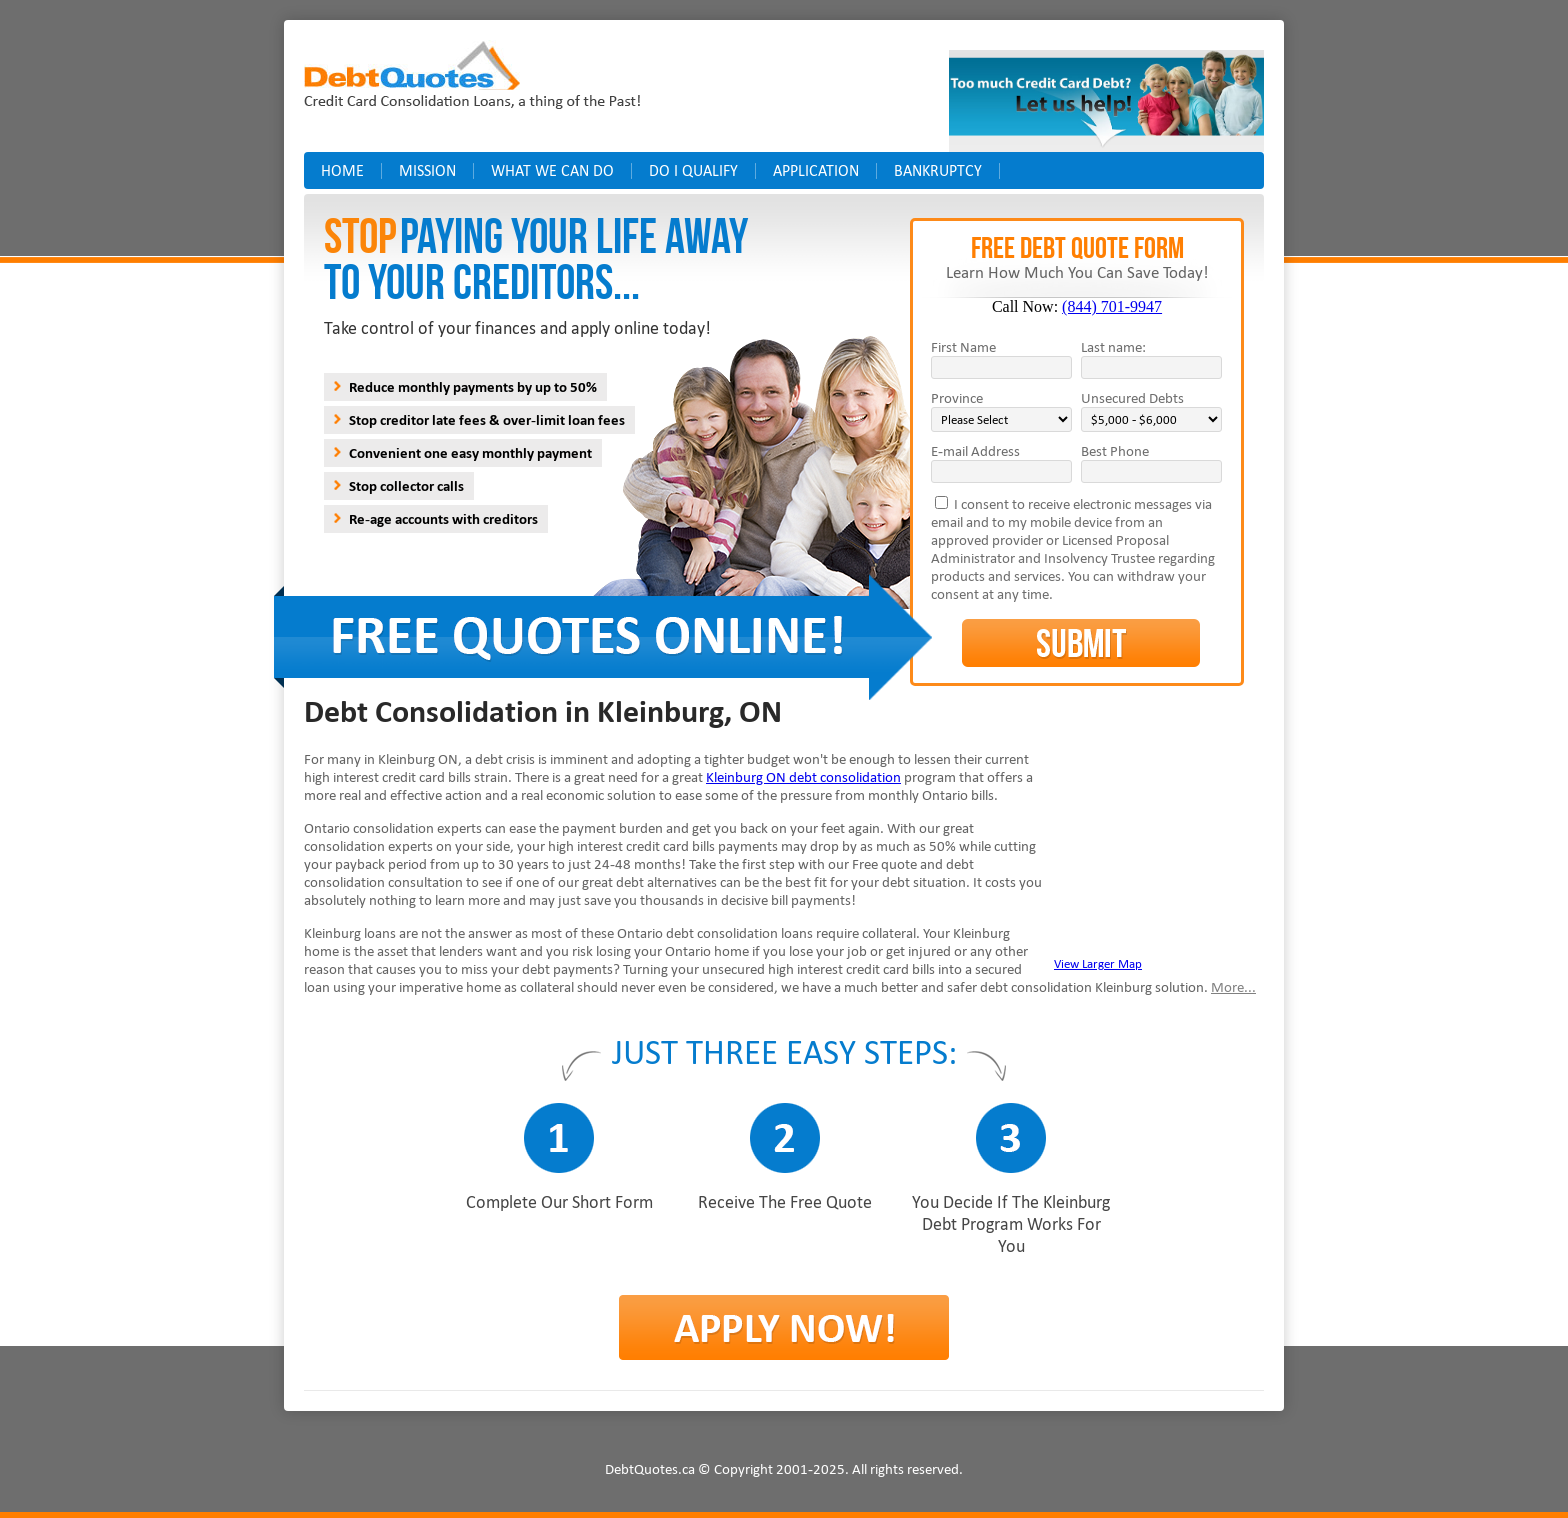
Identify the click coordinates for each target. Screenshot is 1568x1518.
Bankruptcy (938, 170)
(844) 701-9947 (1112, 306)
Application (816, 170)
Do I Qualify (693, 170)
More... (1233, 987)
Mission (427, 170)
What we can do (552, 170)
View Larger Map (1098, 963)
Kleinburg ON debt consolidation (803, 777)
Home (342, 170)
